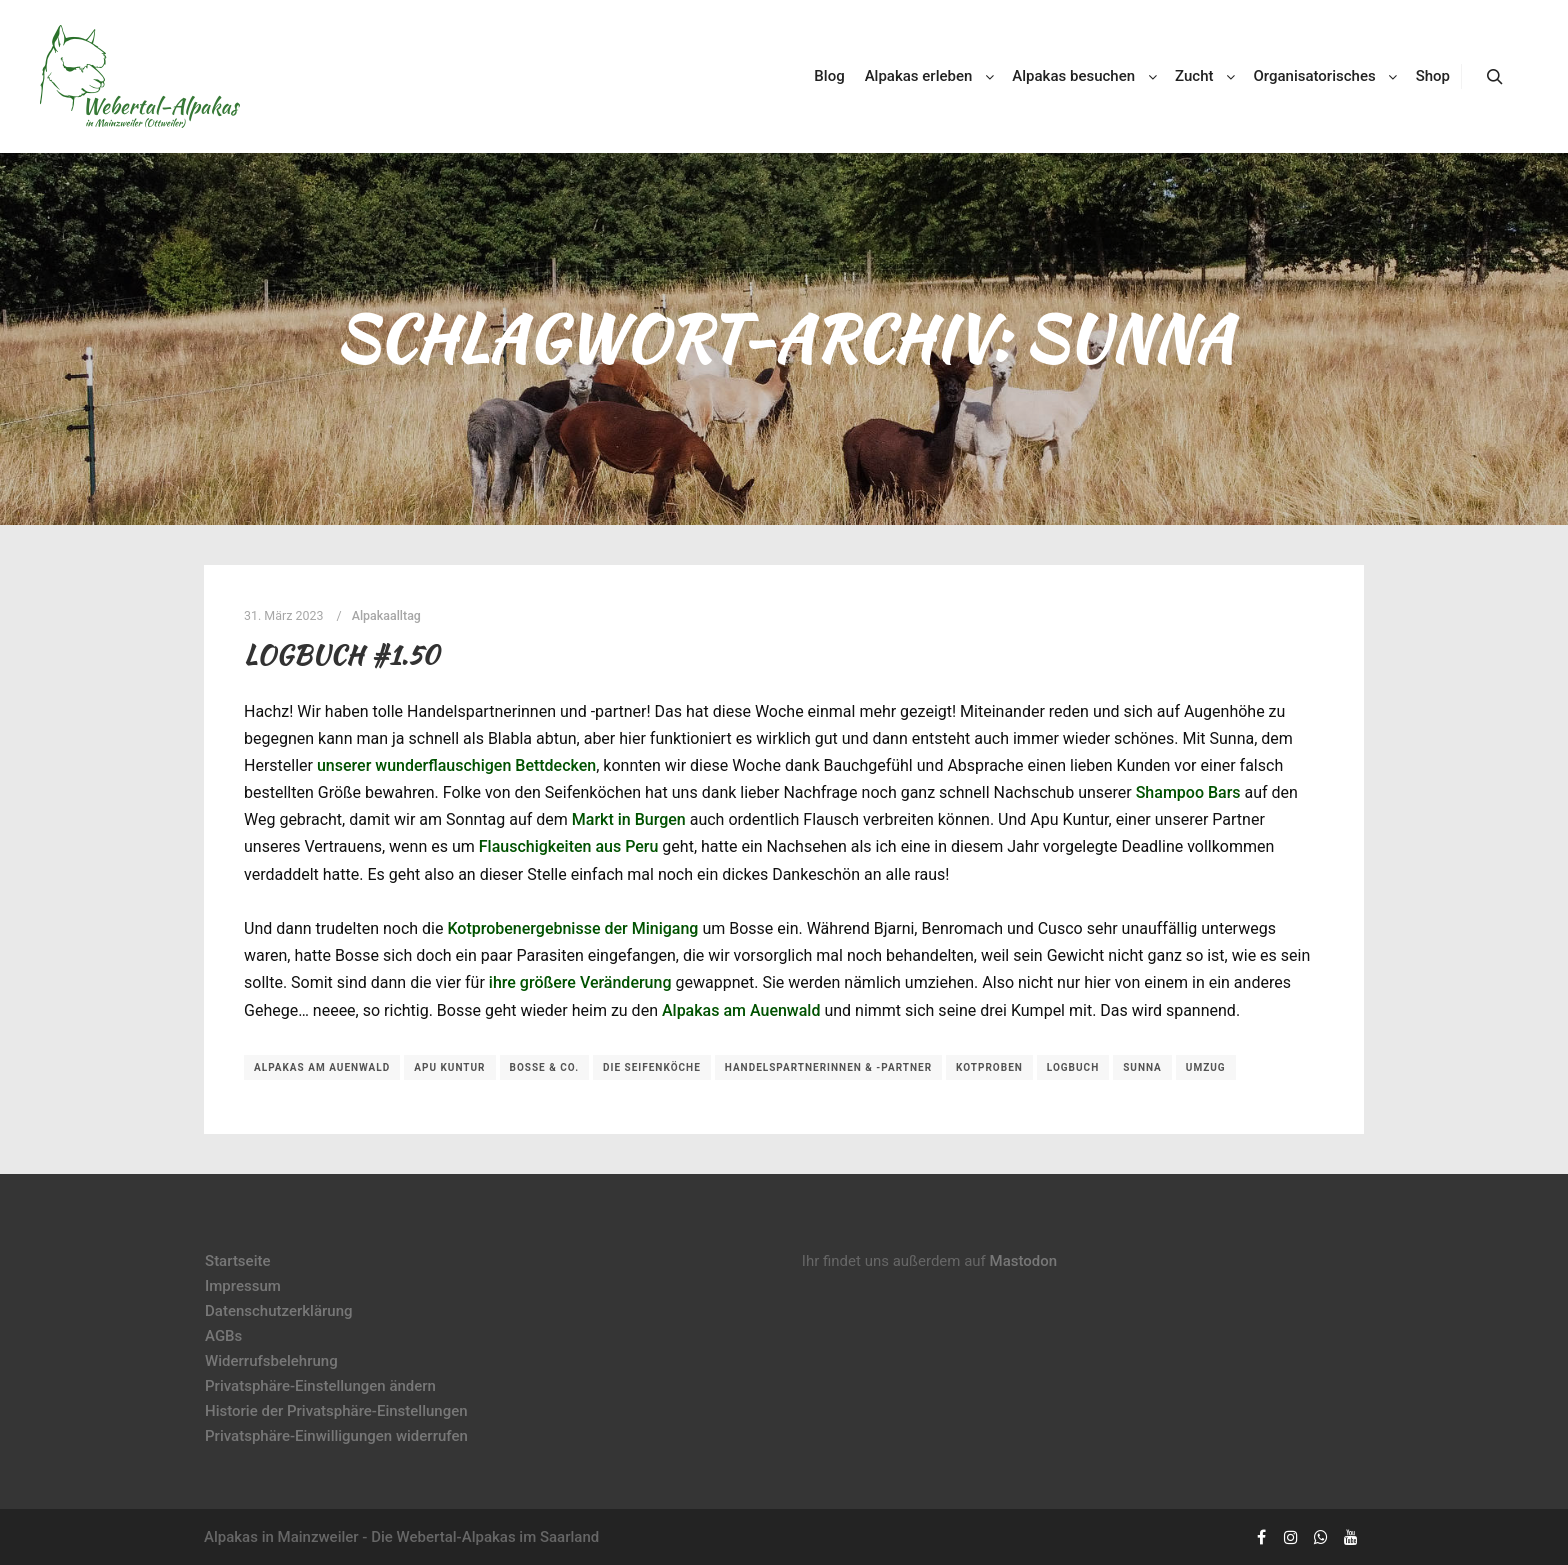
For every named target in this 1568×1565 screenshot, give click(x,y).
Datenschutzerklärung (278, 1311)
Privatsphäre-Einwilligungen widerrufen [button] (336, 1436)
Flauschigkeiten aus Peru (569, 846)
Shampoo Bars (1188, 792)
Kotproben (989, 1067)
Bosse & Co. (545, 1067)
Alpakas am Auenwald (741, 1010)
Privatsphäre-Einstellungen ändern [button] (320, 1386)
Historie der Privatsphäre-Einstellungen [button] (336, 1411)
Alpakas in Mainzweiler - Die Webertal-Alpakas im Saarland (401, 1537)
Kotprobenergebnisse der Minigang (572, 928)
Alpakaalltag (386, 615)
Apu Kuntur (449, 1067)
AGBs (223, 1336)
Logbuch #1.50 (341, 655)
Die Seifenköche (652, 1067)
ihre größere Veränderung (580, 982)
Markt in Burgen (629, 819)
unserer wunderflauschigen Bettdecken (456, 765)
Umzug (1206, 1067)
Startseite (237, 1261)
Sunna (1142, 1067)
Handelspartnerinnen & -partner (828, 1067)
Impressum (243, 1286)
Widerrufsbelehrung (271, 1361)
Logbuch (1073, 1067)
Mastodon (1024, 1261)
